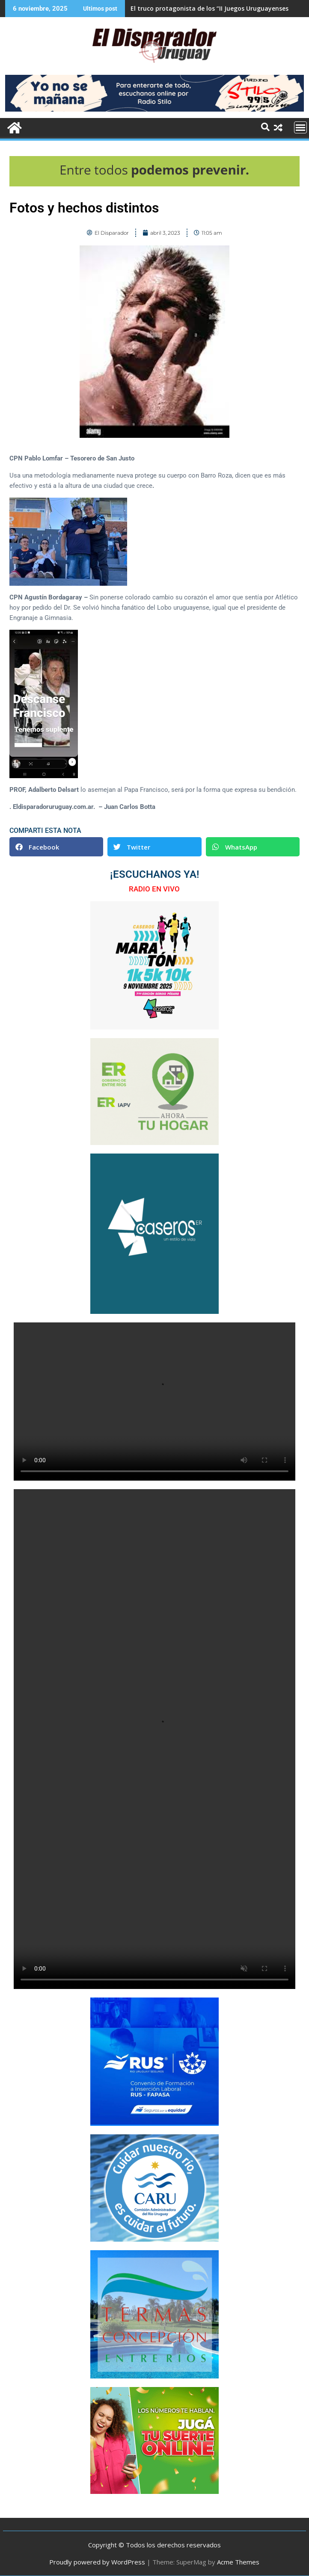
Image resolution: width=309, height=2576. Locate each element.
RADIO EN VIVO (154, 889)
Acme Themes (238, 2562)
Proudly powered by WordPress (97, 2562)
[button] (56, 846)
